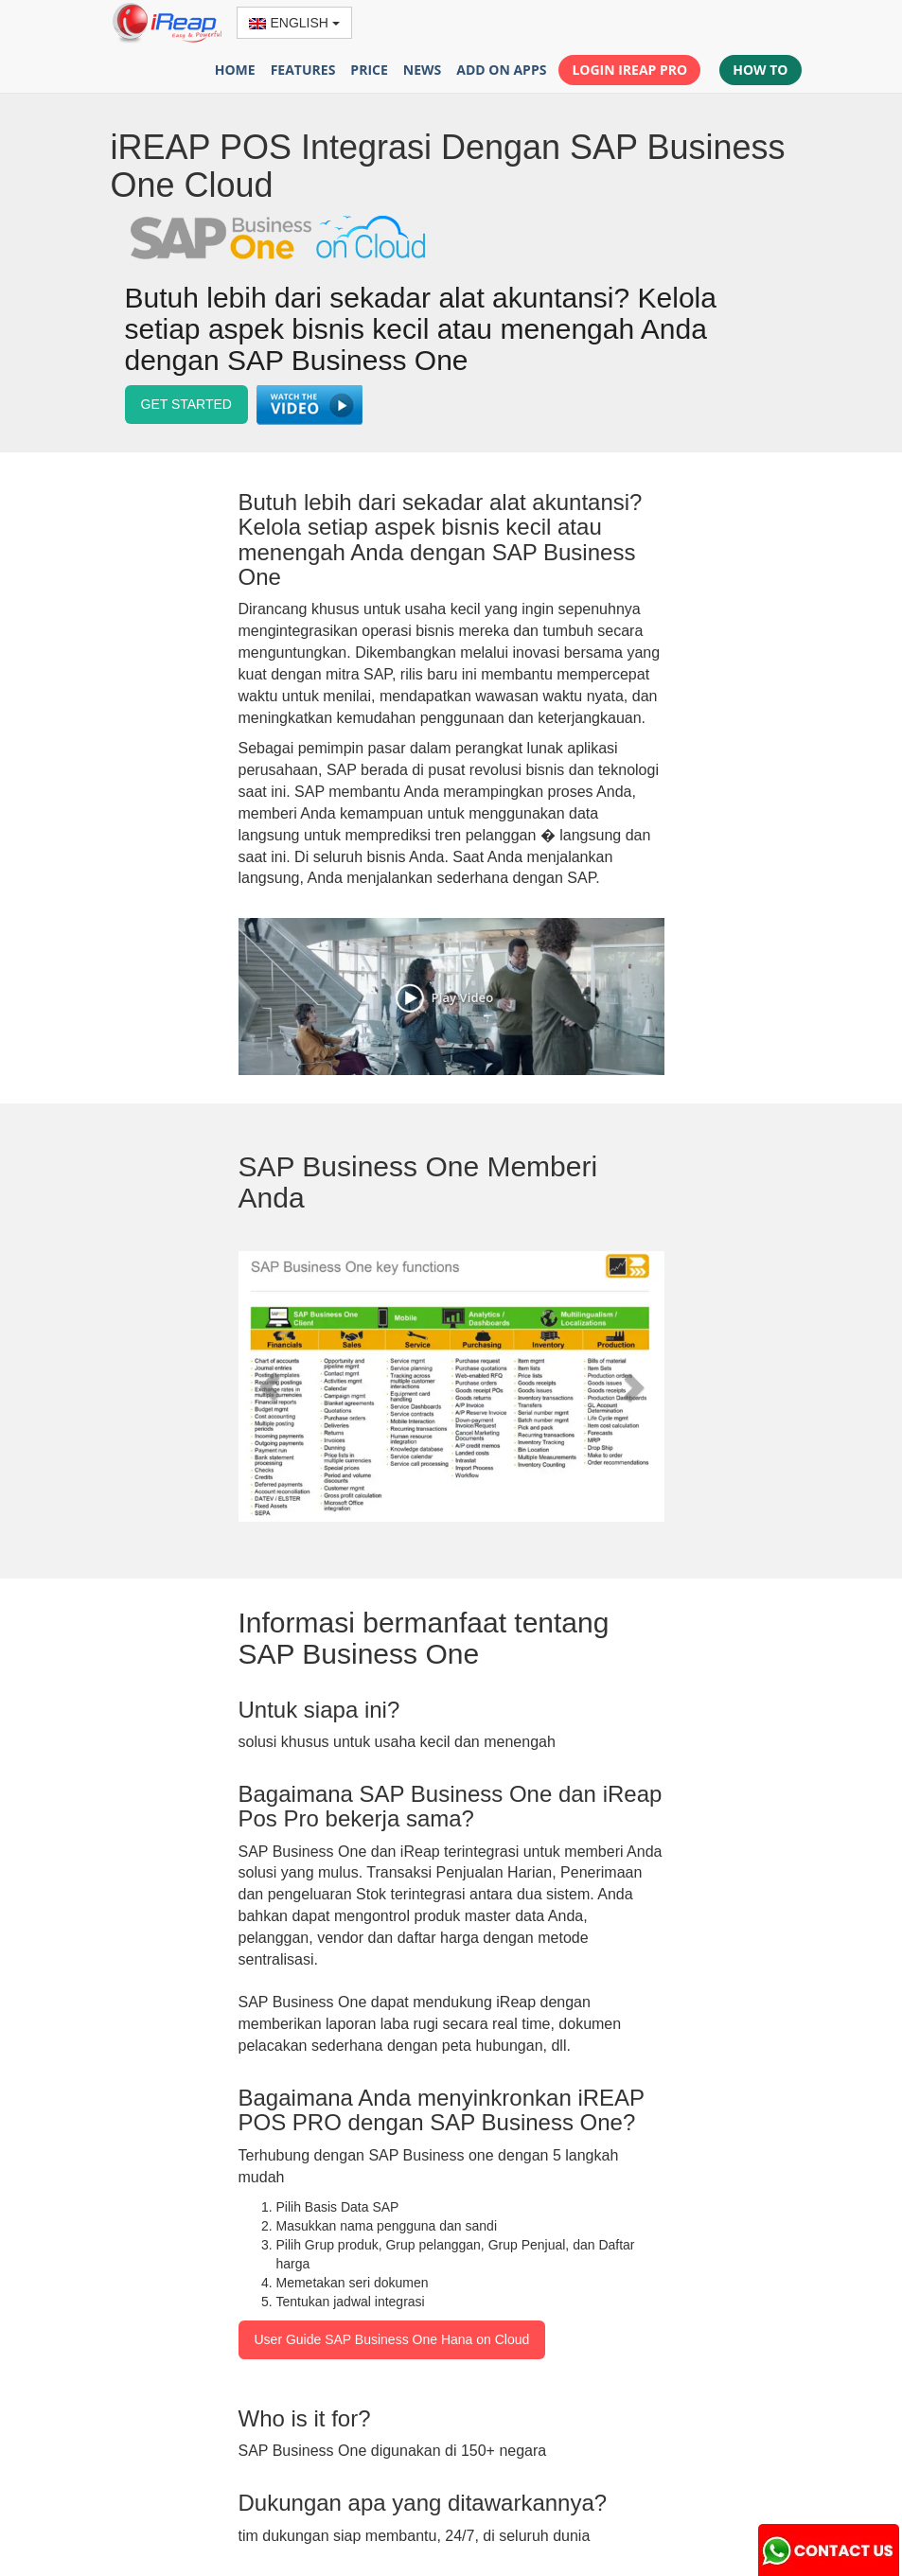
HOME (235, 70)
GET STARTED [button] (186, 404)
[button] (311, 407)
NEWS (422, 70)
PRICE (368, 70)
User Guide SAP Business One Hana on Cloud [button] (392, 2339)
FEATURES (303, 70)
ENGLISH (294, 22)
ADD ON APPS (501, 70)
